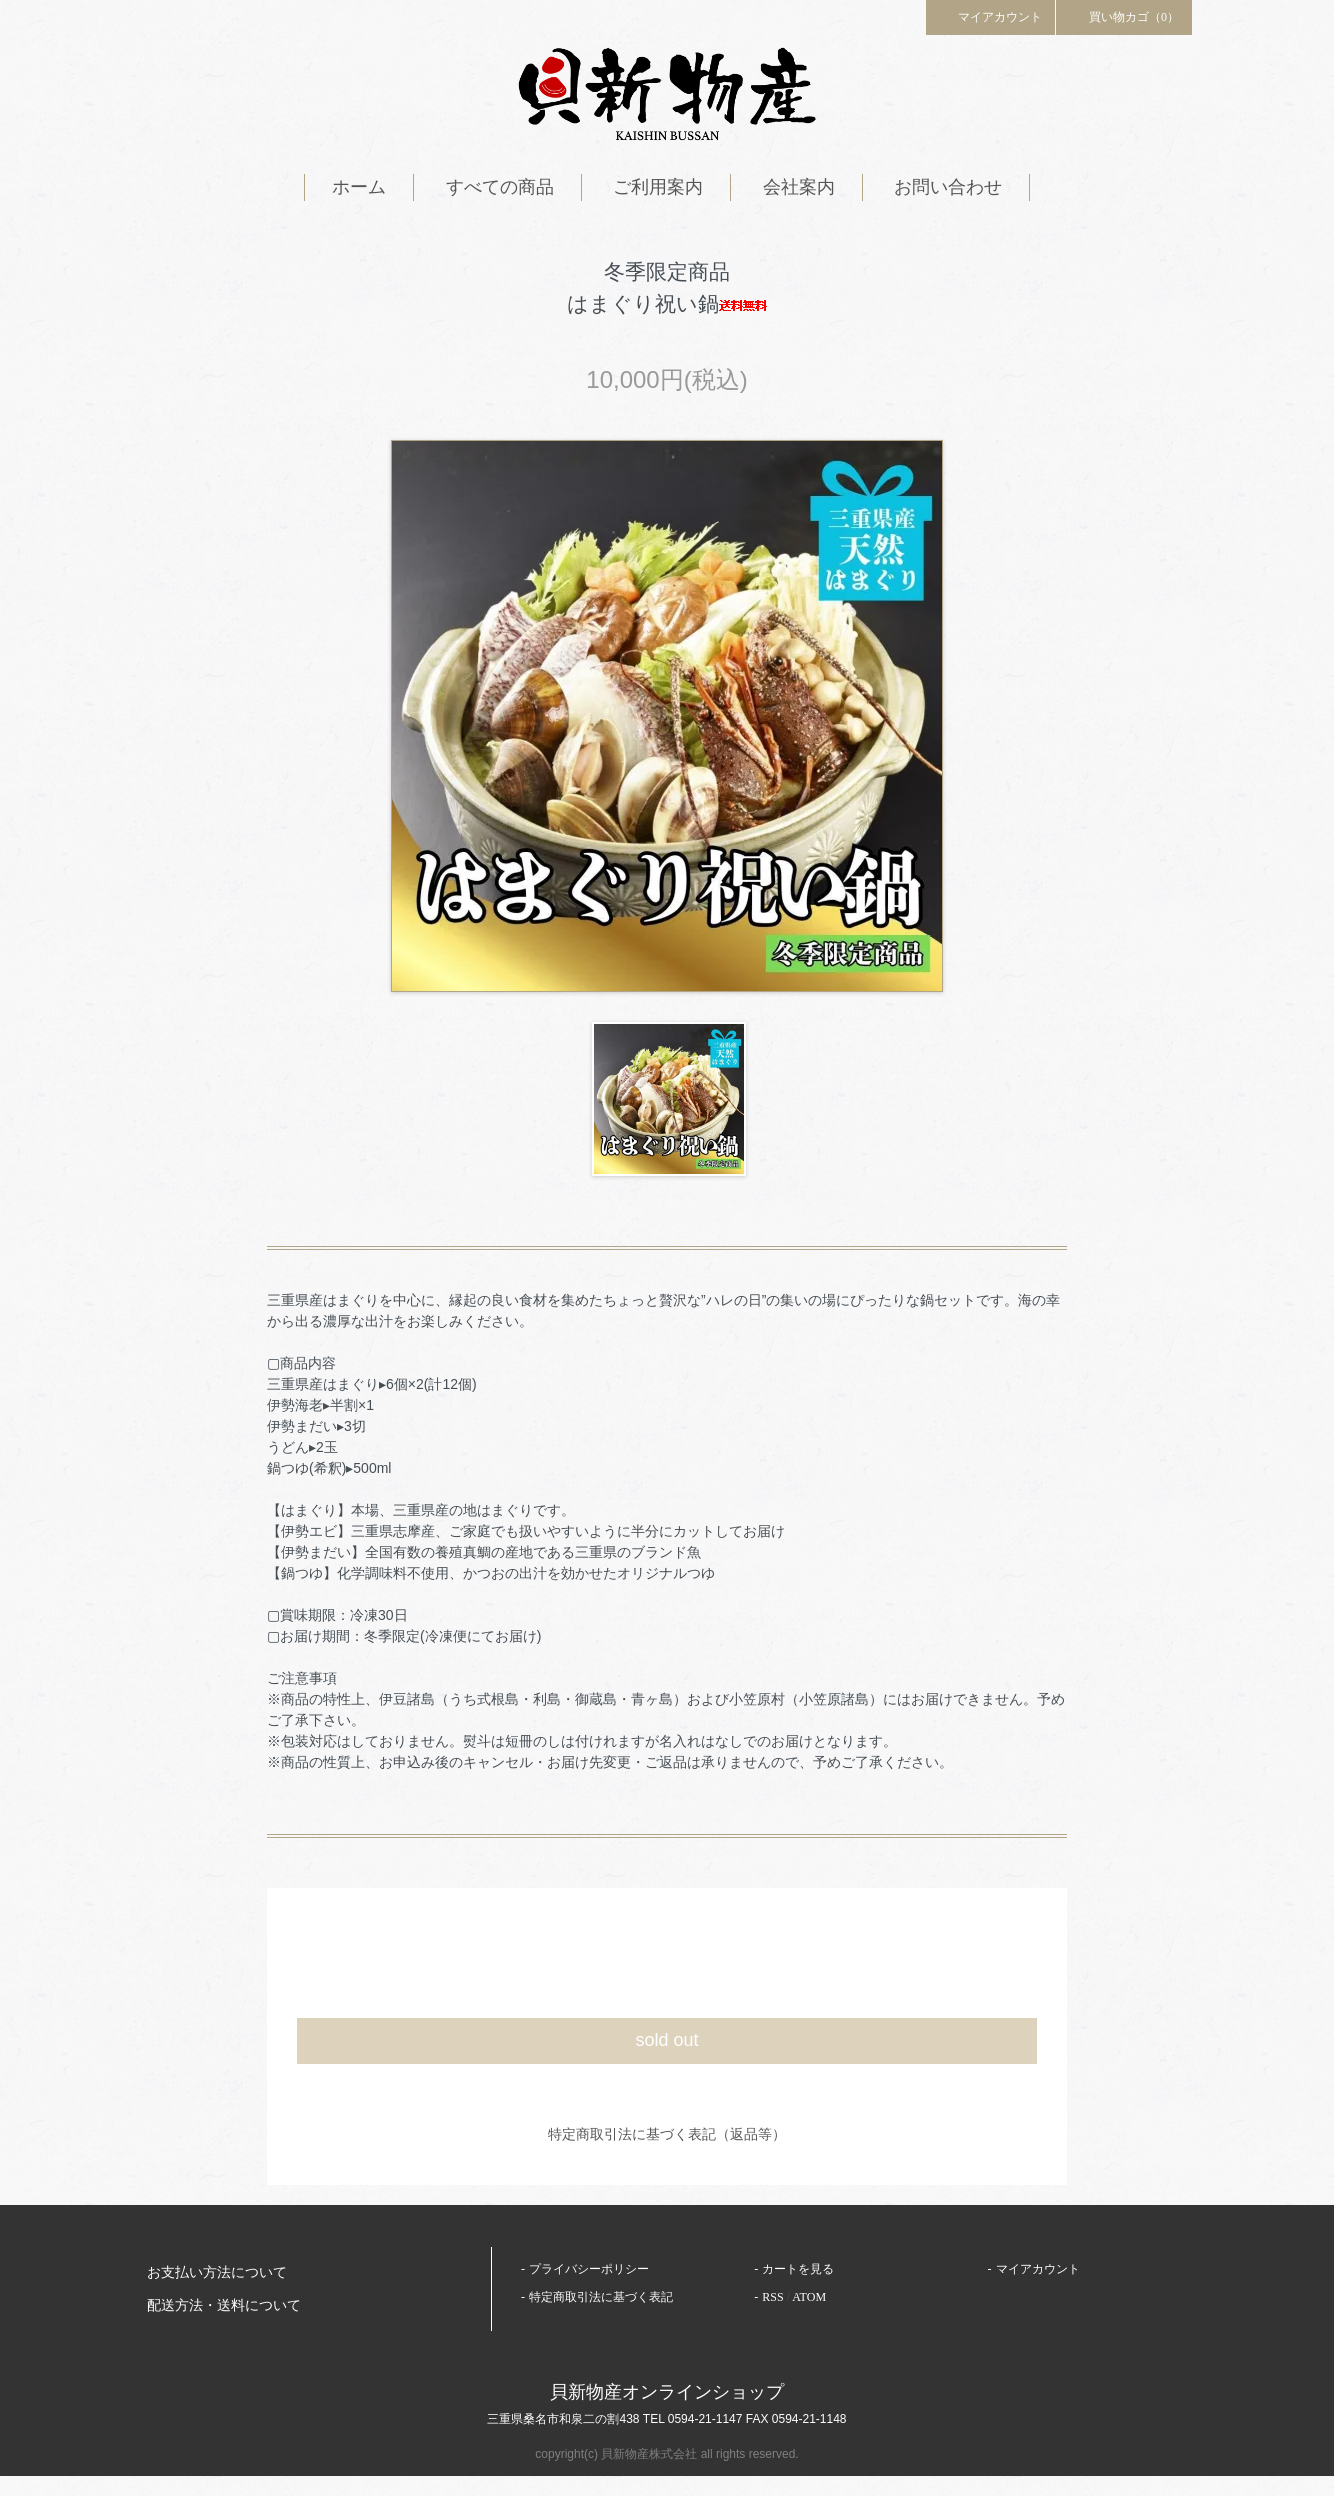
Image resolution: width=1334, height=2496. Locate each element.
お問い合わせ (948, 187)
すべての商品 (500, 187)
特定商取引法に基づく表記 (601, 2297)
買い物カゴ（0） (1124, 16)
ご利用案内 (658, 187)
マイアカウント (991, 16)
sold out (666, 2040)
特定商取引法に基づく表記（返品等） (667, 2134)
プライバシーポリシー (589, 2269)
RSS (772, 2297)
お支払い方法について (217, 2272)
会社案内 (799, 187)
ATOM (809, 2297)
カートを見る (798, 2269)
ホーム (359, 187)
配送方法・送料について (224, 2305)
